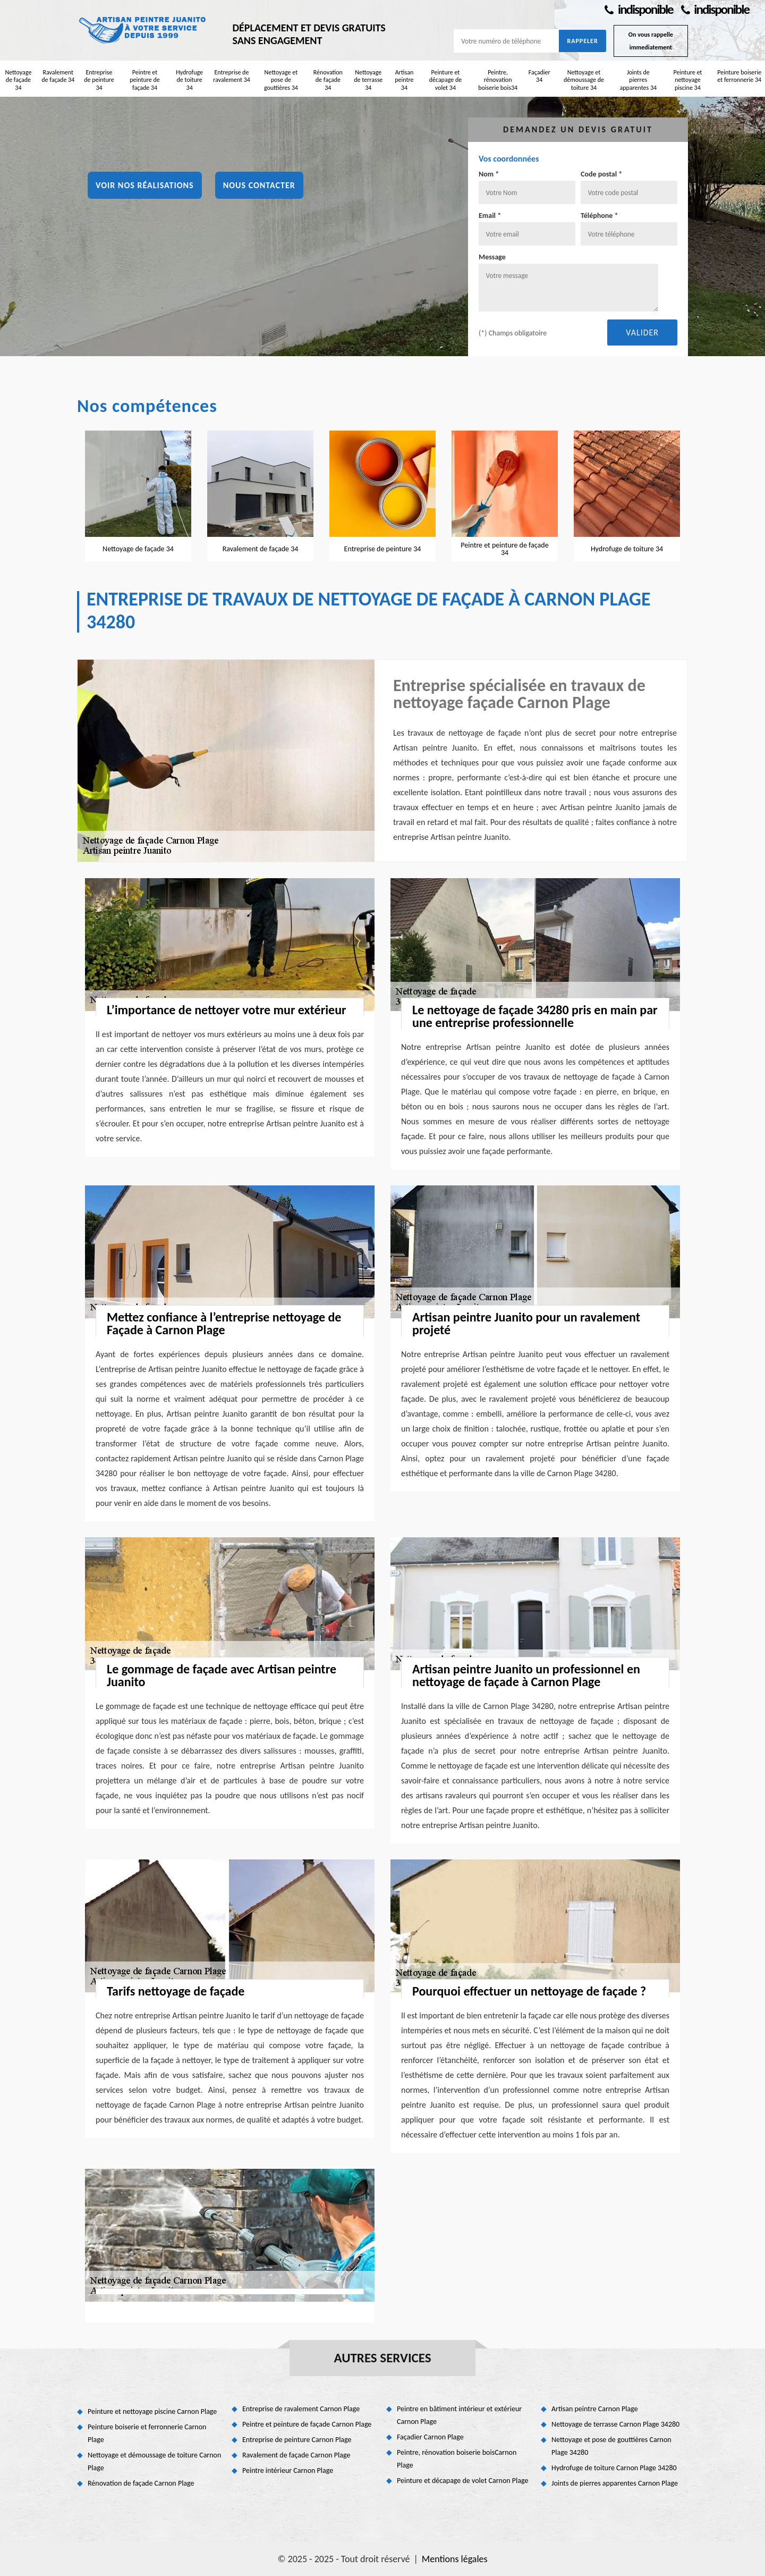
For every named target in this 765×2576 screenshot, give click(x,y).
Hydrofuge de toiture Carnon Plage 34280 (614, 2467)
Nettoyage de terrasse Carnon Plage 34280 (615, 2424)
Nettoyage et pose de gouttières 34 (281, 80)
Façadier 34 (539, 76)
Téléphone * (599, 215)
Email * (490, 215)
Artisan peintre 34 (404, 80)
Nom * (489, 174)
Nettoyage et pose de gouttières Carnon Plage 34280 (611, 2446)
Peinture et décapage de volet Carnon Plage (462, 2480)
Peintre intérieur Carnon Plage (287, 2470)
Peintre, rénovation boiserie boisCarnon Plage (456, 2459)
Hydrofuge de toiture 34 (189, 80)
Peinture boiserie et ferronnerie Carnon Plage (147, 2433)
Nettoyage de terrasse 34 (368, 80)
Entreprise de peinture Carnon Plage (297, 2439)
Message (492, 257)
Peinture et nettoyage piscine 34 (687, 80)
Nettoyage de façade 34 (18, 80)
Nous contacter (259, 185)
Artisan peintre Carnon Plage (594, 2408)
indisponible (639, 9)
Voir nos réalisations (145, 185)
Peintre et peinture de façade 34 (145, 80)
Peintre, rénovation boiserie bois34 (497, 80)
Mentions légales (455, 2559)
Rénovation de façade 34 (328, 80)
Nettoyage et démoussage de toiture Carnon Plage (154, 2461)
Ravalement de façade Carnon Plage (296, 2455)
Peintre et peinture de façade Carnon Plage (306, 2424)
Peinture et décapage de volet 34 (445, 80)
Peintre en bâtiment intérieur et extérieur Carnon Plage (459, 2415)
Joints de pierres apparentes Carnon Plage (614, 2483)
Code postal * (601, 174)
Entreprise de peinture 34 (99, 80)
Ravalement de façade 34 (57, 76)
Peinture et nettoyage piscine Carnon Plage (152, 2411)
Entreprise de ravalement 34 (231, 76)
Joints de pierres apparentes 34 (638, 80)
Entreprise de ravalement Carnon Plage (301, 2408)
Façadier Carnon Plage (430, 2437)
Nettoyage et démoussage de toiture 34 (584, 80)
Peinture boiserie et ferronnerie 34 (739, 76)
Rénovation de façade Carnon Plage (141, 2483)
